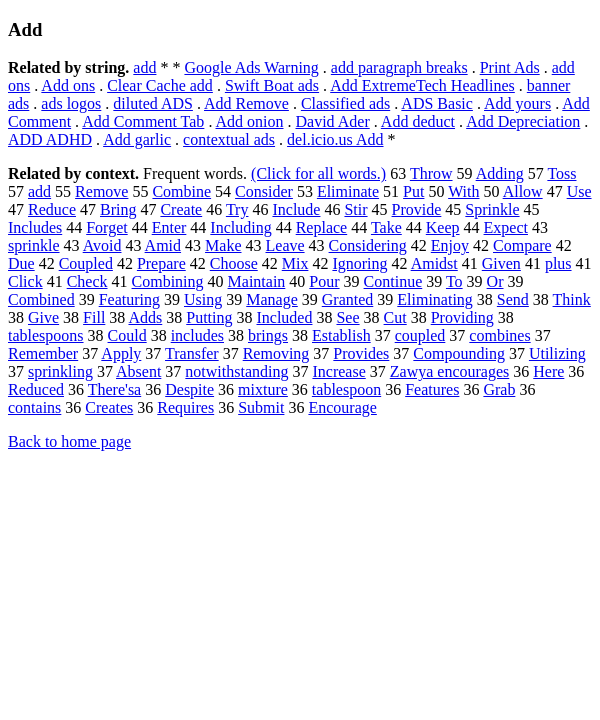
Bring (118, 209)
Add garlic (137, 139)
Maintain (257, 281)
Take (386, 227)
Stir (355, 209)
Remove (101, 191)
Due (21, 263)
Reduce (52, 209)
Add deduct (418, 121)
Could (127, 335)
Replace (322, 227)
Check (87, 281)
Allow (523, 191)
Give (43, 317)
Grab (499, 389)
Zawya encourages (450, 371)
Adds (145, 317)
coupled (420, 335)
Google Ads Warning (251, 67)
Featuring (129, 299)
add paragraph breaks (399, 67)
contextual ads (229, 139)
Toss (561, 173)
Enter (169, 227)
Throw (431, 173)
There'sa (115, 389)
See (347, 317)
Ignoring (359, 263)
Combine (181, 191)
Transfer (192, 353)
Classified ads (345, 103)
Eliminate (348, 191)
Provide (417, 209)
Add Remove (246, 103)
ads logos (71, 103)
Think (572, 299)
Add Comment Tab (143, 121)
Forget (106, 227)
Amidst (434, 263)
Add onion (250, 121)
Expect (506, 227)
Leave (285, 245)
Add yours (517, 103)
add (144, 67)
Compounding (459, 353)
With (463, 191)
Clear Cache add (160, 85)
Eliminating (435, 299)
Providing (462, 317)
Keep (443, 227)
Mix (295, 263)
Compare (522, 245)
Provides (361, 353)
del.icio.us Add (335, 139)
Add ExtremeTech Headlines (422, 85)
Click (25, 281)
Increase (338, 371)
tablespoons (46, 335)
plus (558, 263)
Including (240, 227)
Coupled (86, 263)
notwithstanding (236, 371)
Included (284, 317)
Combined (41, 299)
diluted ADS (153, 103)
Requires (185, 407)
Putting (209, 317)
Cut (395, 317)
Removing (276, 353)
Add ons (68, 85)
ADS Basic (437, 103)
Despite (189, 389)
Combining (168, 281)
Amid (163, 245)
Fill (94, 317)
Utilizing (557, 353)
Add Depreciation (523, 121)
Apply (121, 353)
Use (579, 191)
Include (296, 209)
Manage (272, 299)
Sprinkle (492, 209)
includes (197, 335)
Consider (264, 191)
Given (501, 263)
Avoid (102, 245)
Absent (138, 371)
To (454, 281)
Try (237, 209)
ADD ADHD (50, 139)
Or (495, 281)
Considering (368, 245)
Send (513, 299)
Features (432, 389)
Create (181, 209)
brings (268, 335)
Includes (35, 227)
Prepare (161, 263)
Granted (348, 299)
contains (34, 407)
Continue (393, 281)
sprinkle (34, 245)
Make (223, 245)
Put (413, 191)
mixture (263, 389)
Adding (500, 173)
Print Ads (510, 67)
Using (203, 299)
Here (548, 371)
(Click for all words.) (318, 173)
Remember (43, 353)
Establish (341, 335)
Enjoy (450, 245)
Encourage (342, 407)
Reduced (36, 389)
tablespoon (346, 389)
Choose (234, 263)
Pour (324, 281)
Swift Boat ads (272, 85)
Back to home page (69, 441)
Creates (109, 407)
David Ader (333, 121)
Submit (261, 407)
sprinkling (60, 371)
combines (499, 335)
